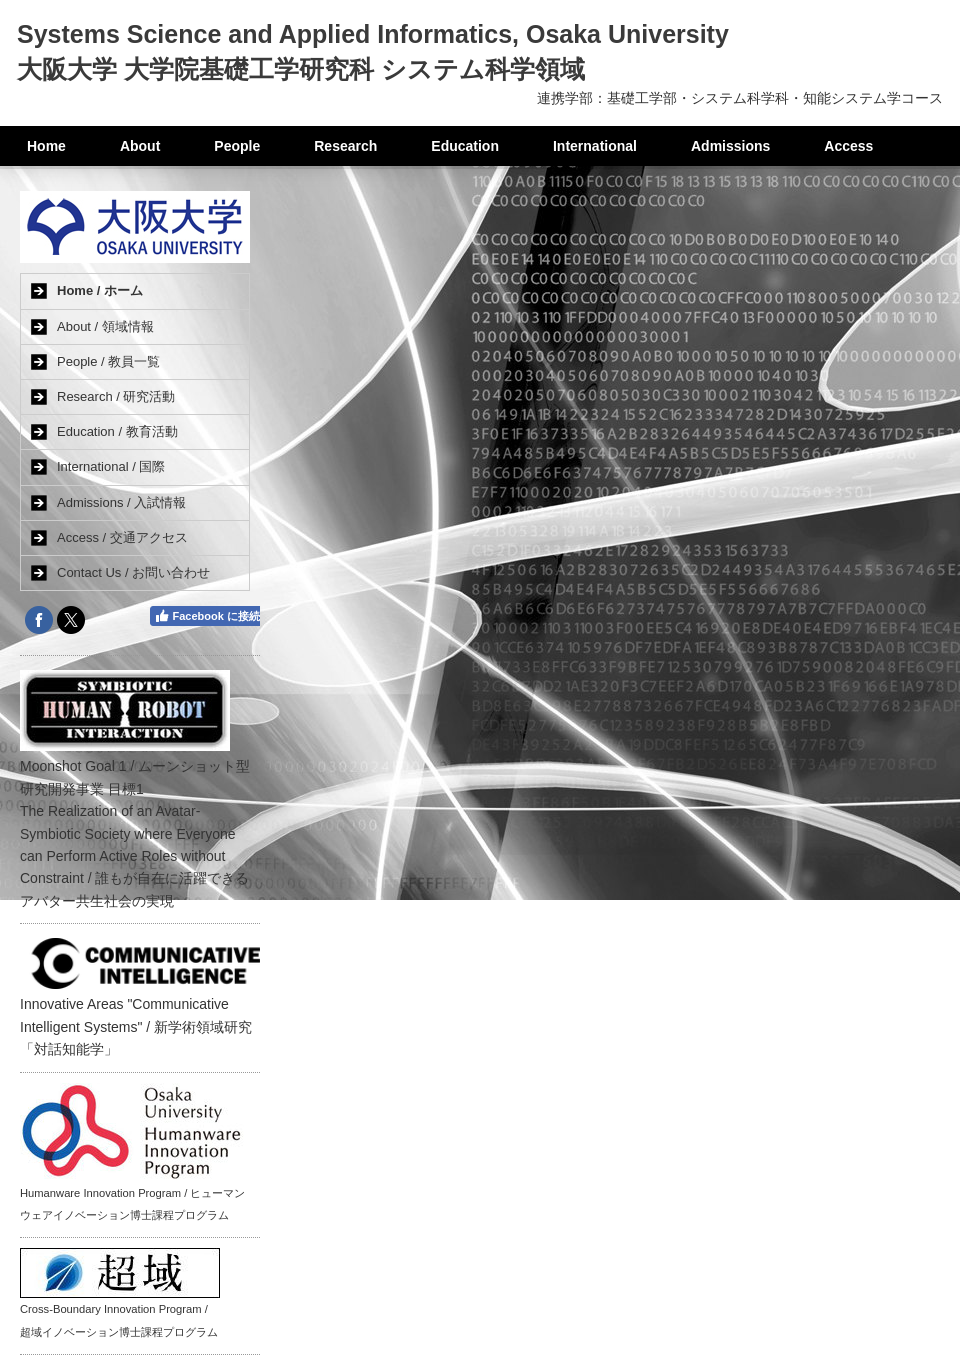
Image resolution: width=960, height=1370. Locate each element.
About (140, 146)
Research (345, 146)
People (237, 146)
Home (46, 146)
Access (848, 146)
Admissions (730, 146)
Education (465, 146)
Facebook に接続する (218, 616)
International (595, 146)
